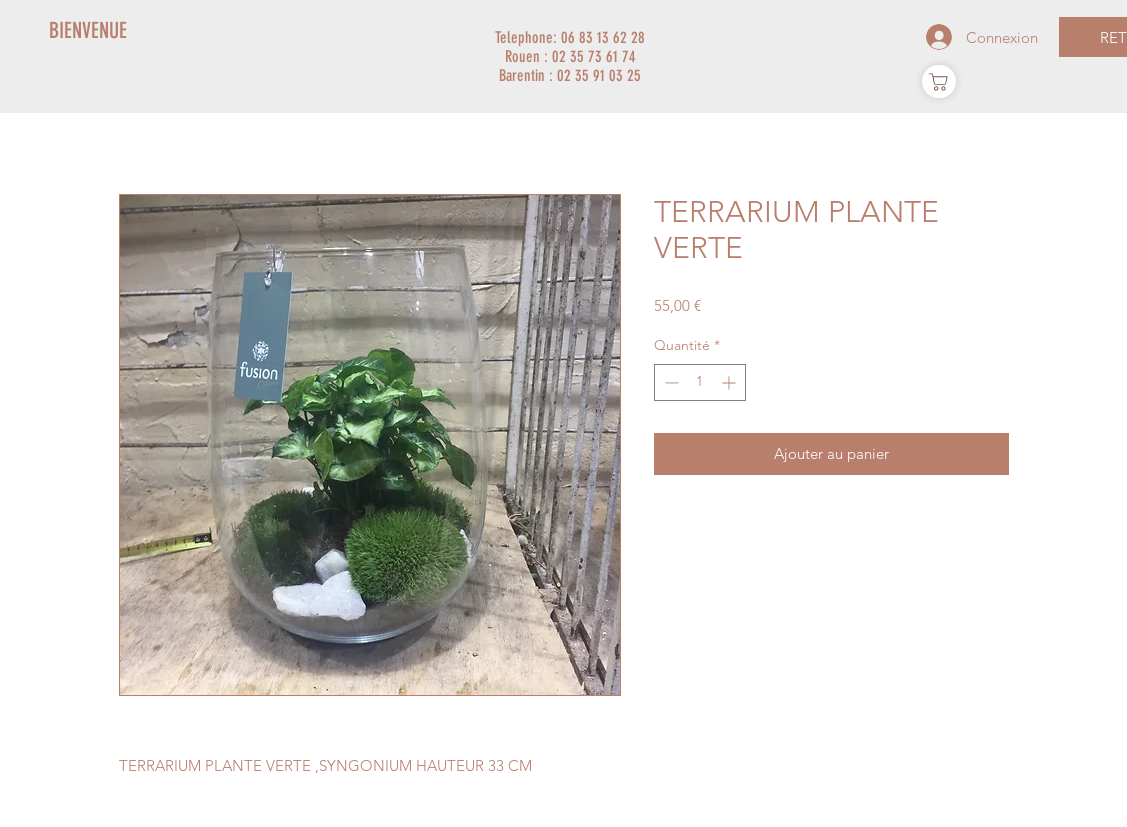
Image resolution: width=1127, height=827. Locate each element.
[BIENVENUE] (88, 31)
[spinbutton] (700, 382)
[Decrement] (669, 382)
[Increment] (730, 382)
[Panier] (939, 81)
